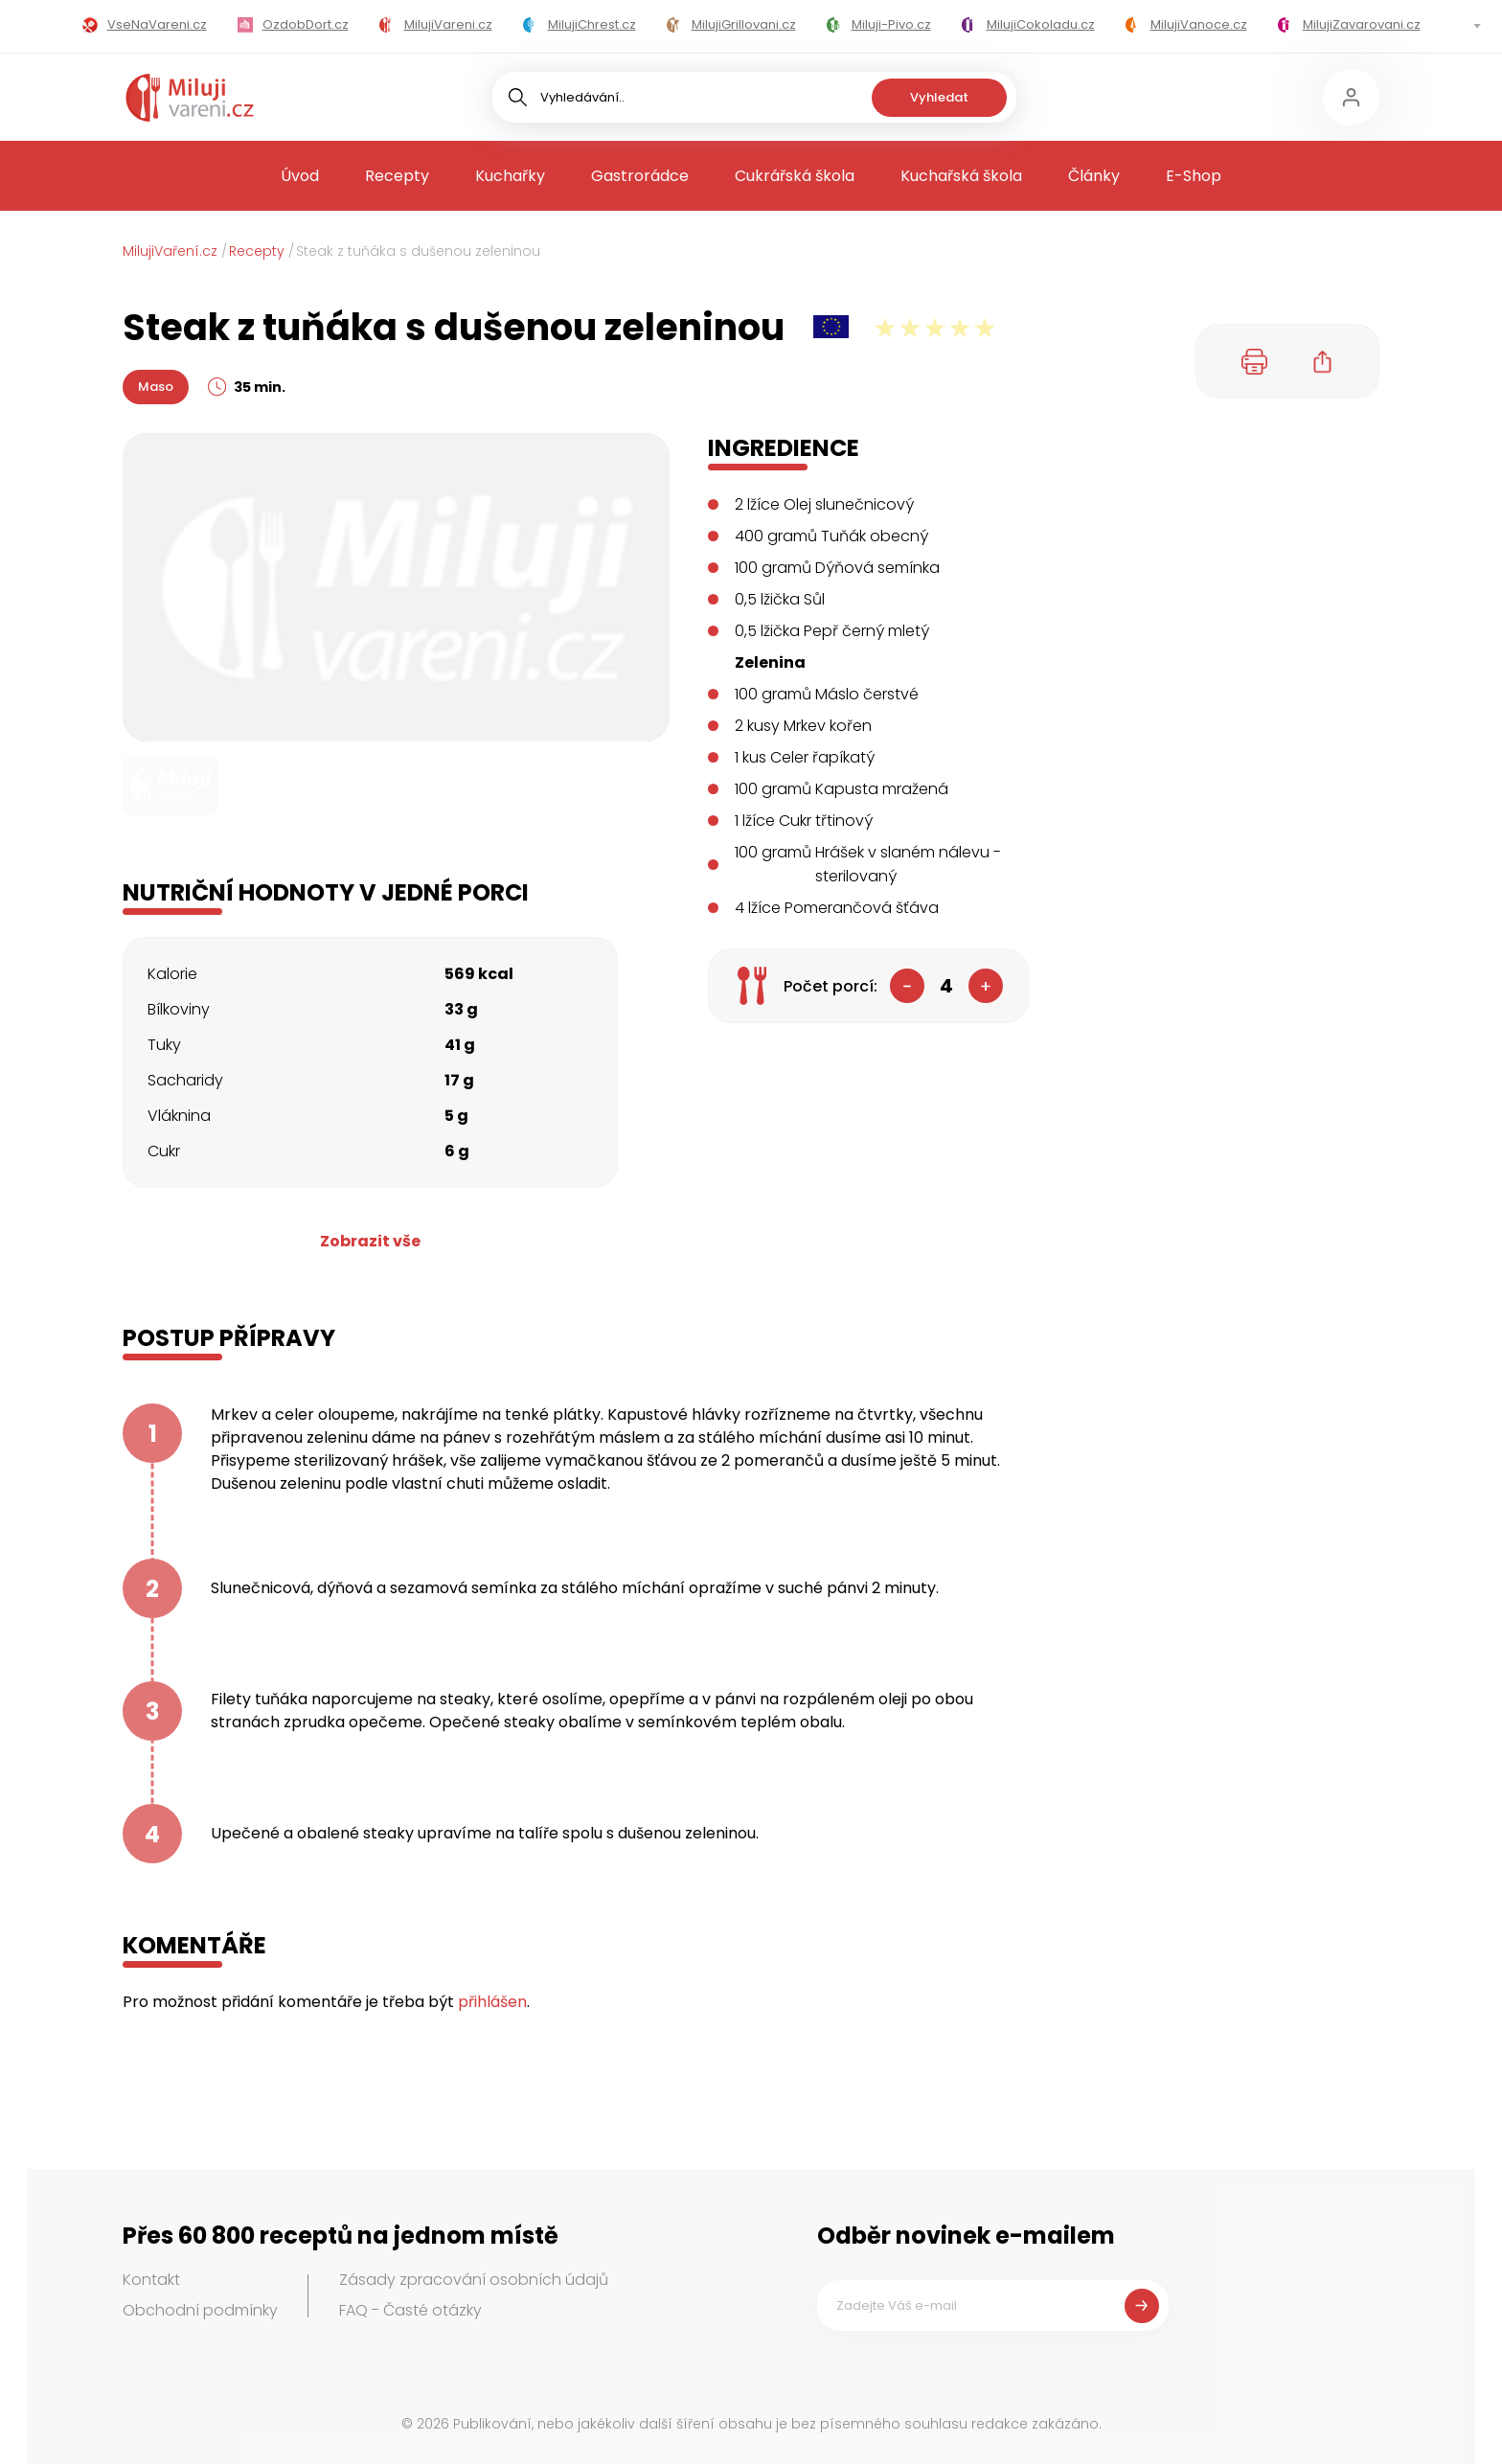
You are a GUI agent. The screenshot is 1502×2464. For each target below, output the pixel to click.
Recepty (397, 176)
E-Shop (1193, 176)
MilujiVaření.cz (170, 251)
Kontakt (151, 2280)
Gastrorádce (640, 176)
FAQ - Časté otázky (410, 2310)
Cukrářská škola (794, 176)
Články (1094, 176)
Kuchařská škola (961, 176)
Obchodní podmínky (200, 2310)
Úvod (300, 176)
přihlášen (492, 2002)
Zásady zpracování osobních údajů (473, 2280)
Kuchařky (510, 176)
